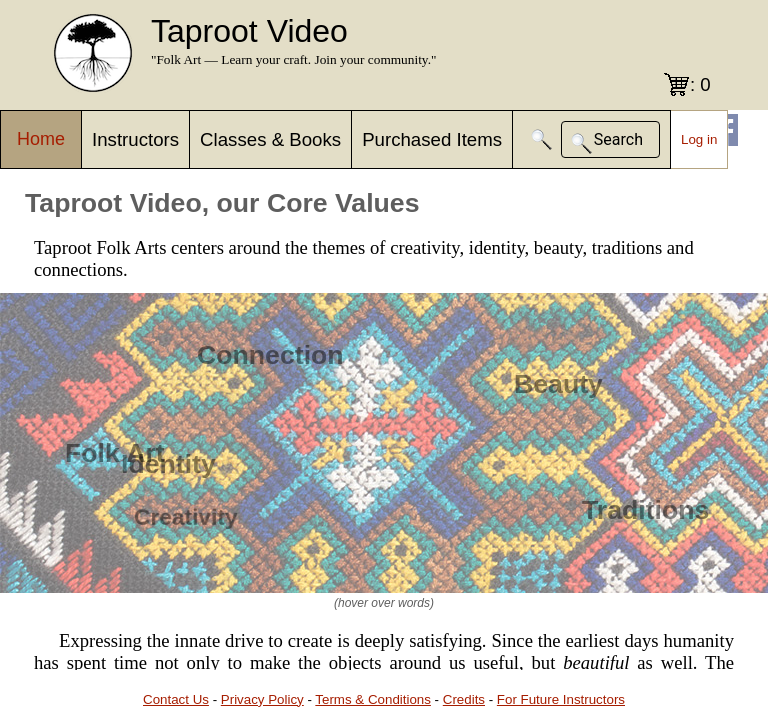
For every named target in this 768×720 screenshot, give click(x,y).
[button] (542, 139)
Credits (464, 699)
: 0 (700, 84)
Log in (699, 139)
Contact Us (176, 699)
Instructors (135, 139)
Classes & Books (270, 139)
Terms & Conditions (373, 699)
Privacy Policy (262, 699)
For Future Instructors (561, 699)
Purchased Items (432, 139)
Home (41, 139)
